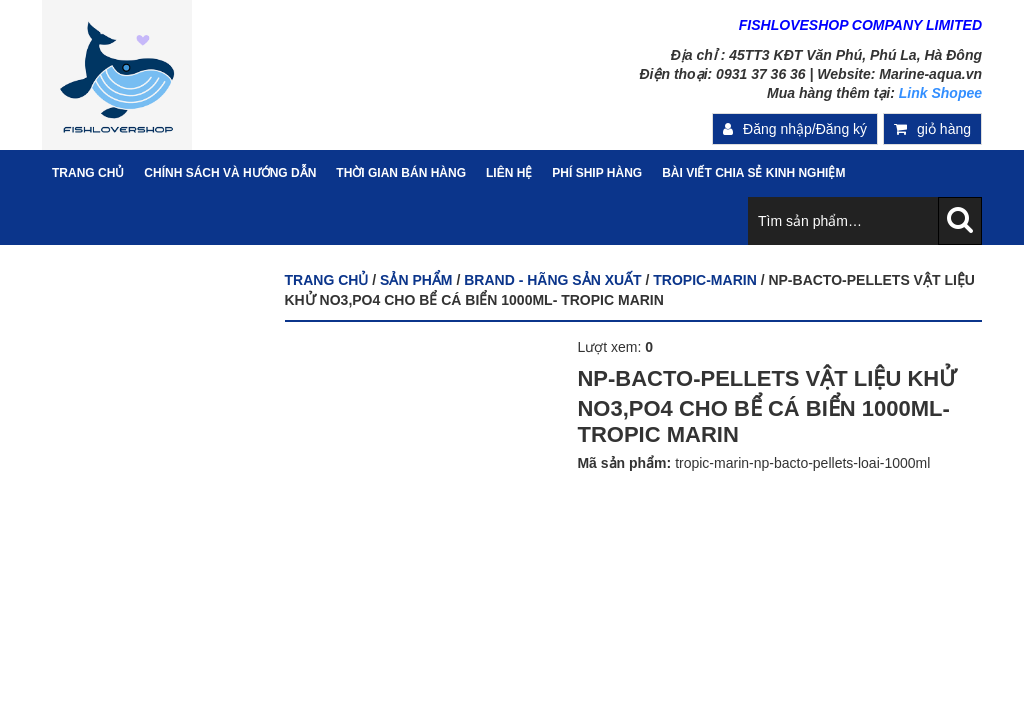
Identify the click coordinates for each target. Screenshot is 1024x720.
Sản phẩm (416, 280)
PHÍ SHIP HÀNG (597, 173)
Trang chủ (327, 280)
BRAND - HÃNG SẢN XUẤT (552, 280)
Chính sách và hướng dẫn (230, 173)
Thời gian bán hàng (401, 173)
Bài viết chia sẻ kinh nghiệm (753, 173)
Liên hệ (509, 173)
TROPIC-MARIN (704, 280)
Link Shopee (940, 93)
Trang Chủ (88, 173)
